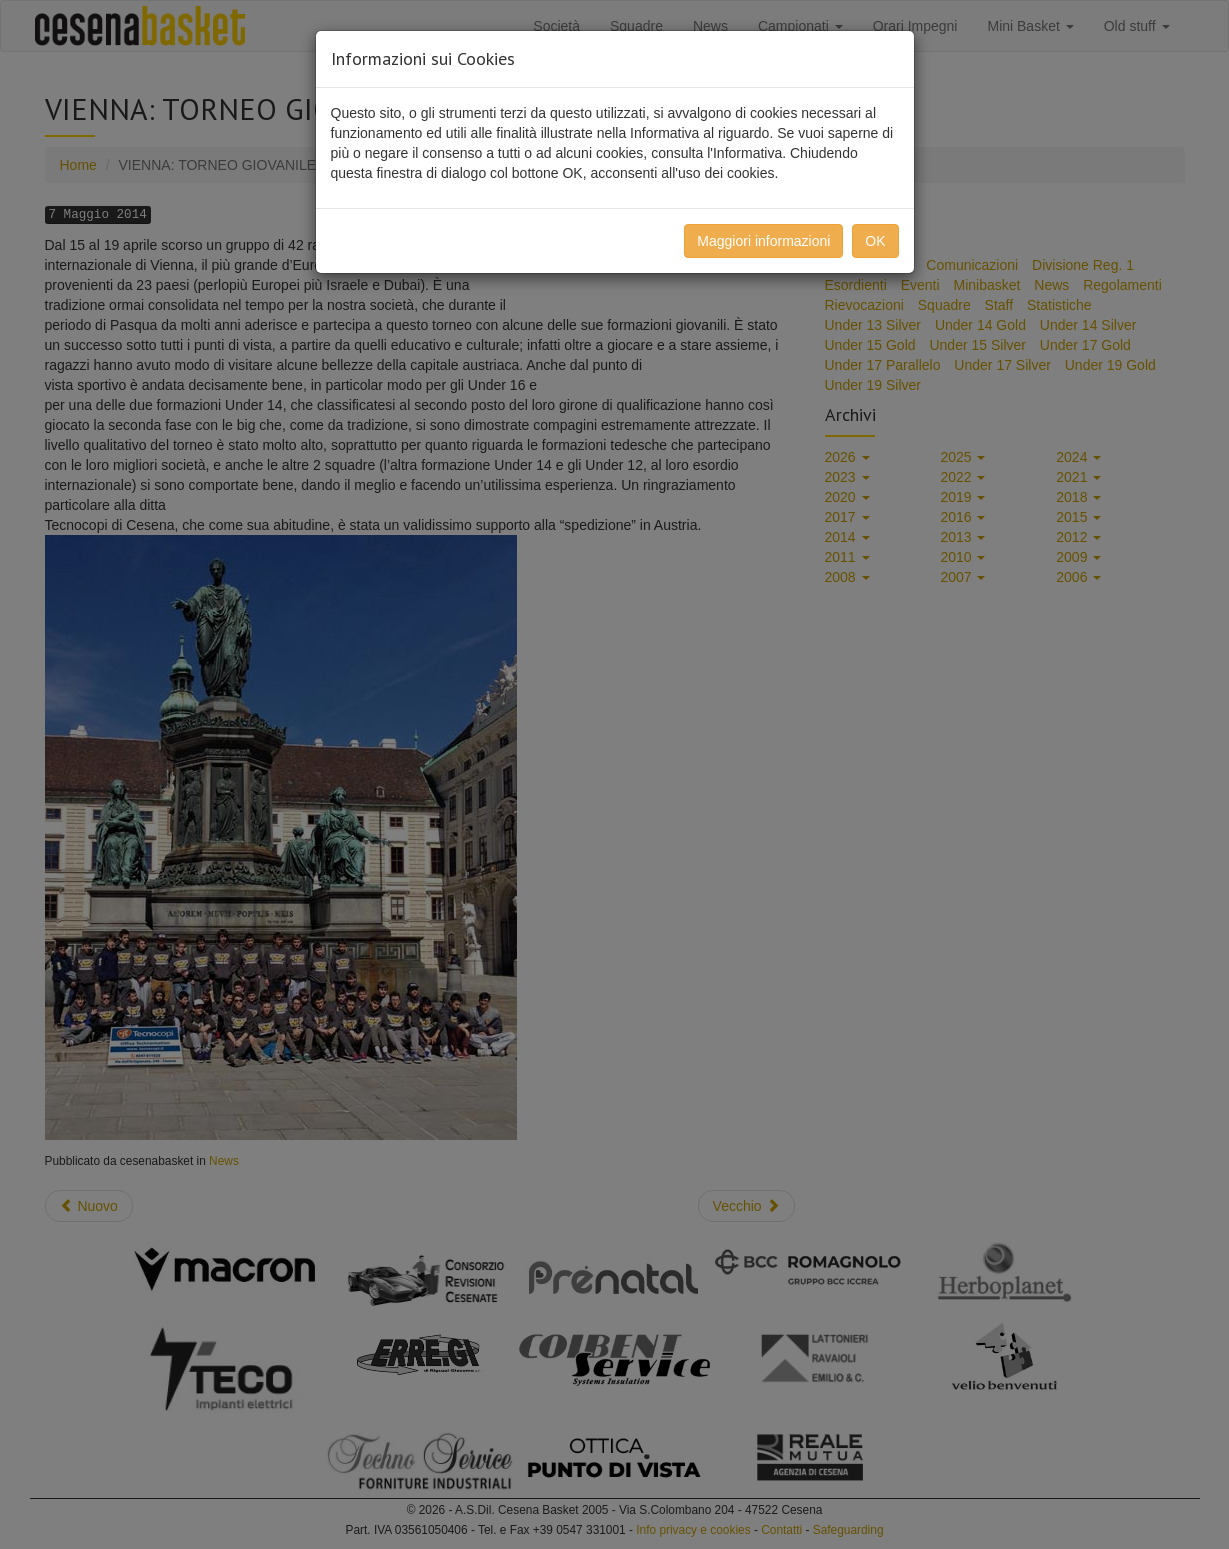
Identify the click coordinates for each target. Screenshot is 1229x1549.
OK (875, 241)
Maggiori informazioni (763, 241)
